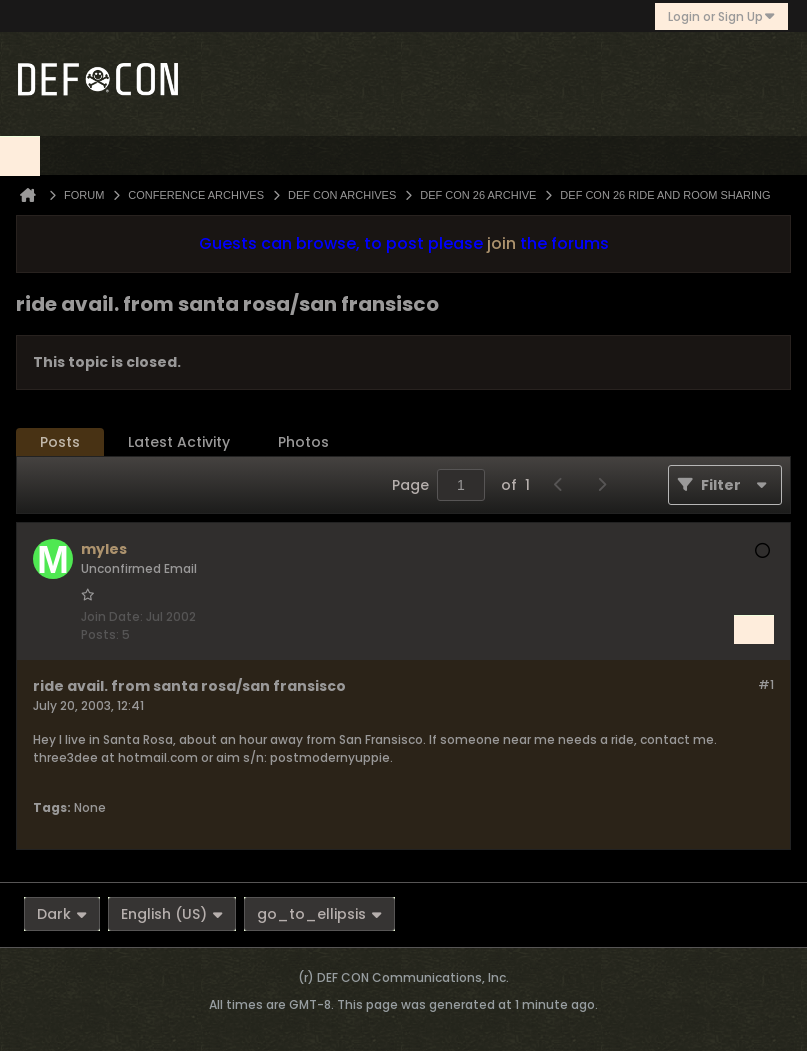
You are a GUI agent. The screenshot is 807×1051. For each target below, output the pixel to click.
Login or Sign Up (721, 16)
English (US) (172, 914)
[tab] (60, 442)
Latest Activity (179, 442)
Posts (60, 442)
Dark (62, 914)
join (501, 243)
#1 (766, 684)
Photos (303, 442)
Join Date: (112, 616)
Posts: (100, 634)
